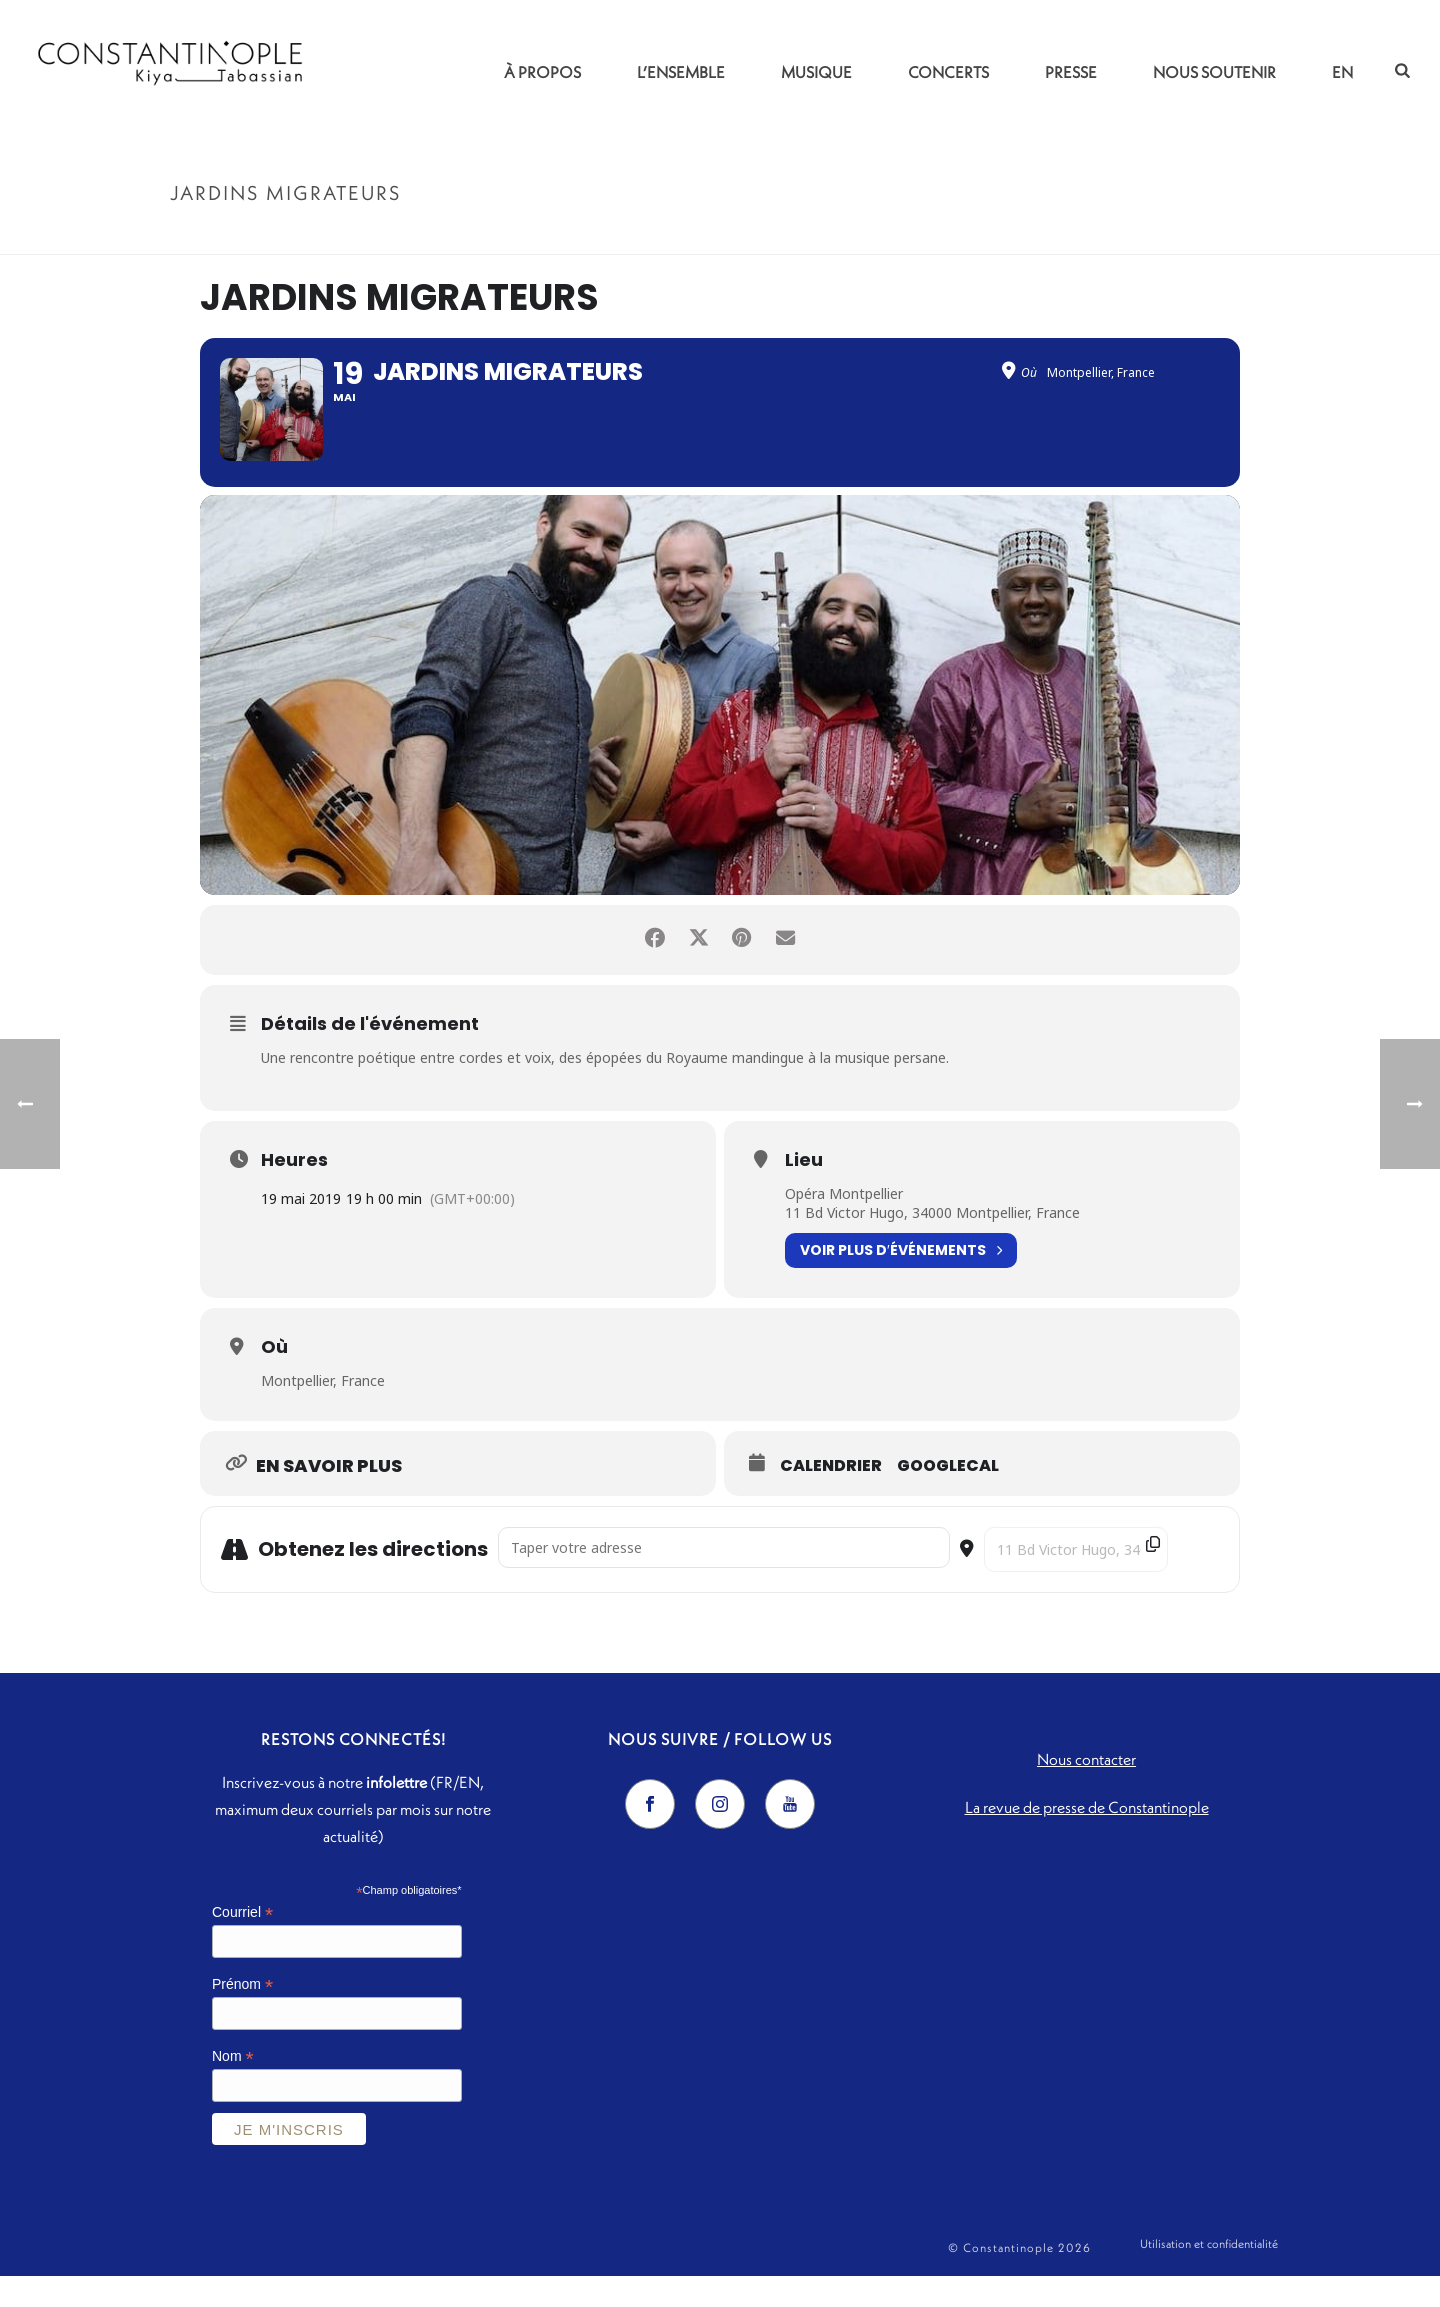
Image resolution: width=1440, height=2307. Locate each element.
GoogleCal (948, 1496)
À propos (542, 72)
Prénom (242, 2014)
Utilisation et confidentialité (1209, 2278)
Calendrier (831, 1496)
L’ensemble (681, 72)
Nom (233, 2086)
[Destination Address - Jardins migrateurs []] (1076, 1579)
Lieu (804, 1190)
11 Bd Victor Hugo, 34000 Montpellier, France (932, 1243)
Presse (1071, 72)
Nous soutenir (1214, 72)
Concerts (948, 72)
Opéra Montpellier (844, 1223)
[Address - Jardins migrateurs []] (724, 1577)
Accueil (1106, 235)
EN (1342, 72)
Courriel (242, 1943)
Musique (816, 72)
